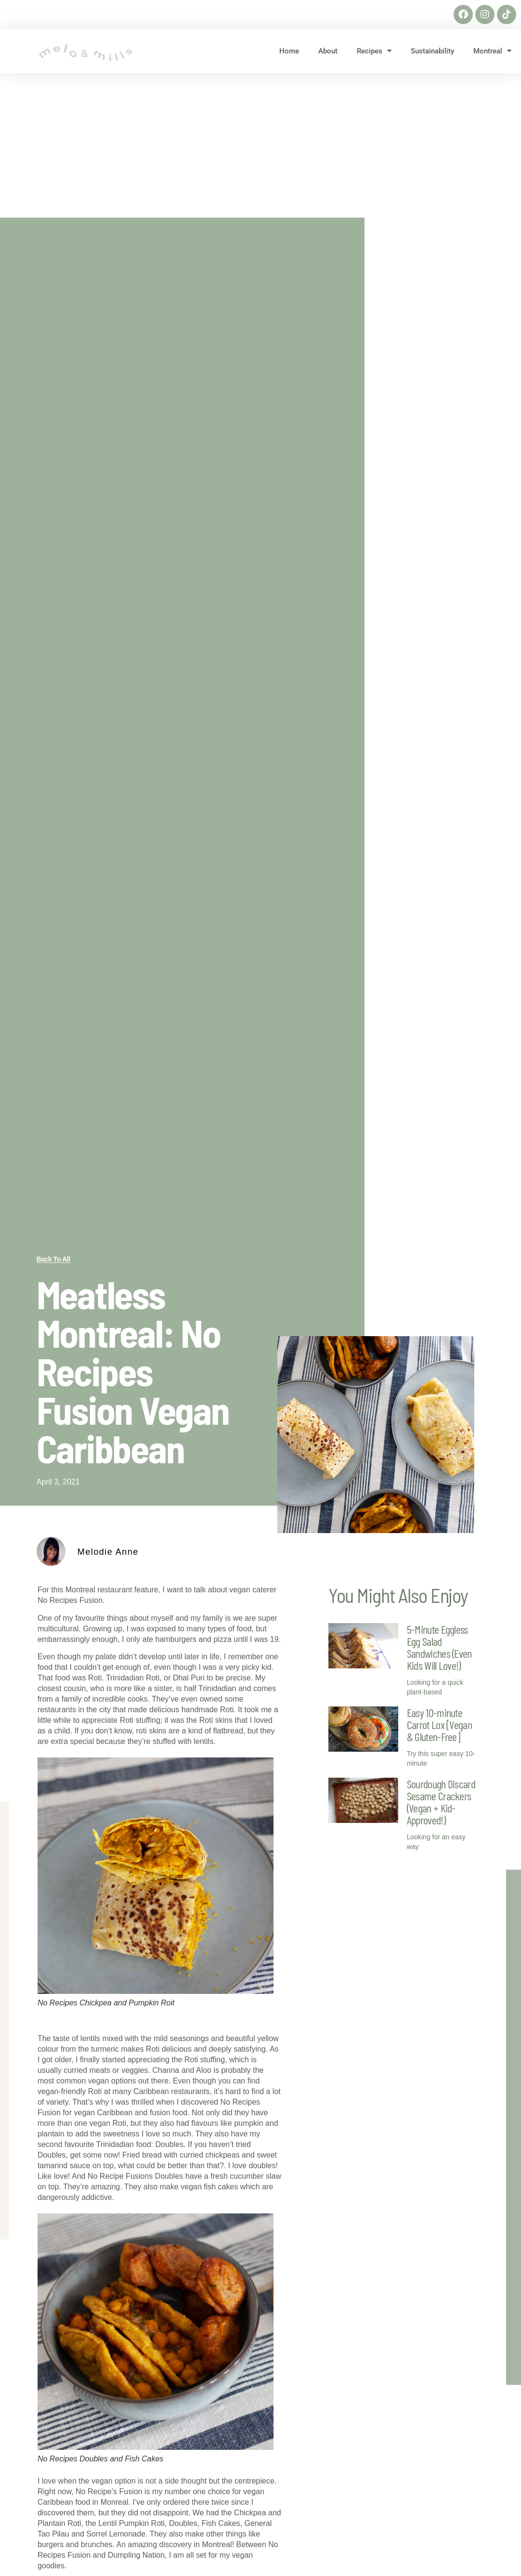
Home (289, 51)
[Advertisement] (260, 145)
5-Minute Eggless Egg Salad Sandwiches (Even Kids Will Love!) (439, 1647)
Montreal (492, 50)
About (328, 51)
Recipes (374, 50)
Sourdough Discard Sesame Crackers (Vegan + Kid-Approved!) (441, 1802)
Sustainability (432, 51)
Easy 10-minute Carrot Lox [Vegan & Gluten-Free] (439, 1724)
